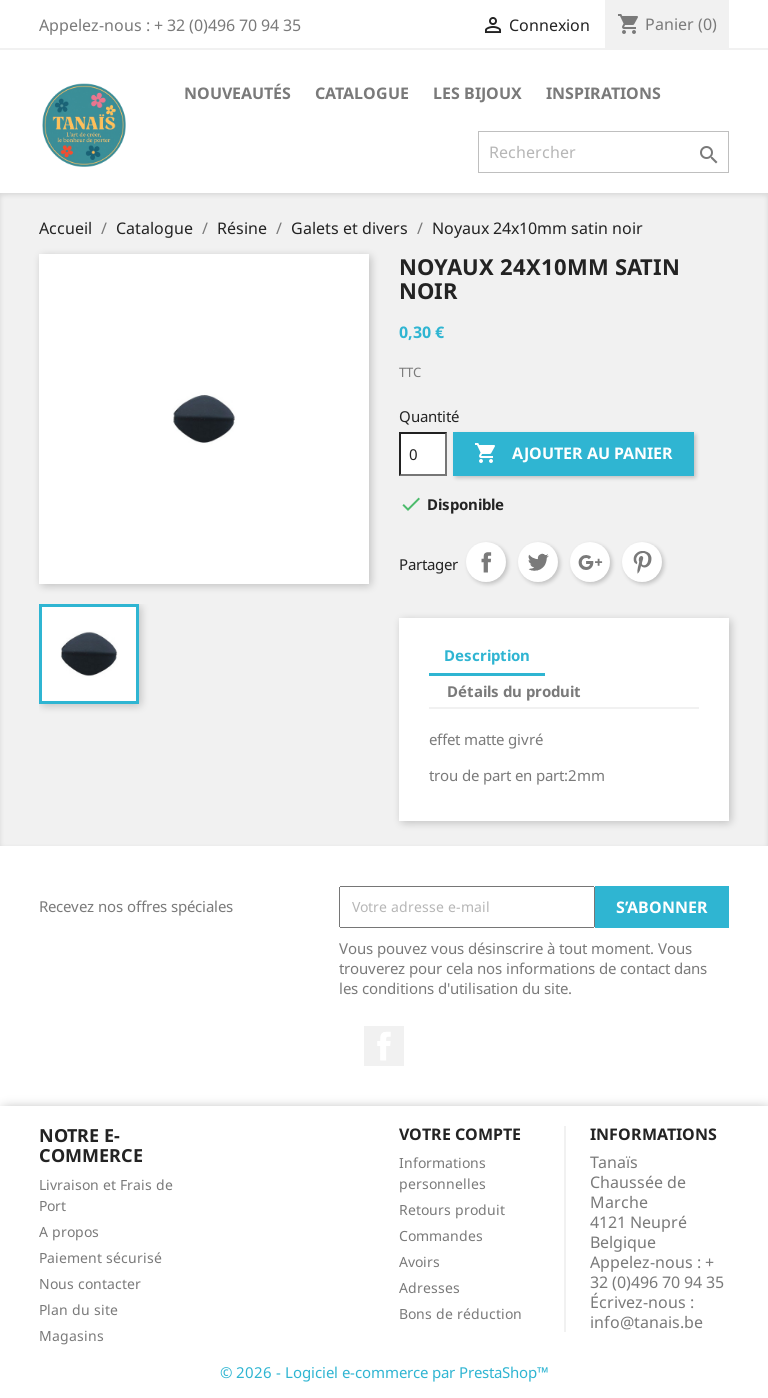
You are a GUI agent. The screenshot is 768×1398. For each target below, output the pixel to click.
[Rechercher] (603, 152)
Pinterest (642, 562)
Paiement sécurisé (100, 1257)
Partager (486, 562)
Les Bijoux (477, 93)
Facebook (384, 1046)
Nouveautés (237, 93)
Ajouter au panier (573, 454)
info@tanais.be (646, 1322)
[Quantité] (423, 454)
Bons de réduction (460, 1313)
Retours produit (452, 1209)
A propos (69, 1231)
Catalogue (362, 93)
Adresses (429, 1287)
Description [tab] (487, 655)
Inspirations (603, 93)
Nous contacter (90, 1283)
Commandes (441, 1235)
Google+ (590, 562)
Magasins (71, 1335)
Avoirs (419, 1261)
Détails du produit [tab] (514, 691)
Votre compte (460, 1134)
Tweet (538, 562)
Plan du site (78, 1309)
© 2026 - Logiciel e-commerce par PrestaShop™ (384, 1372)
